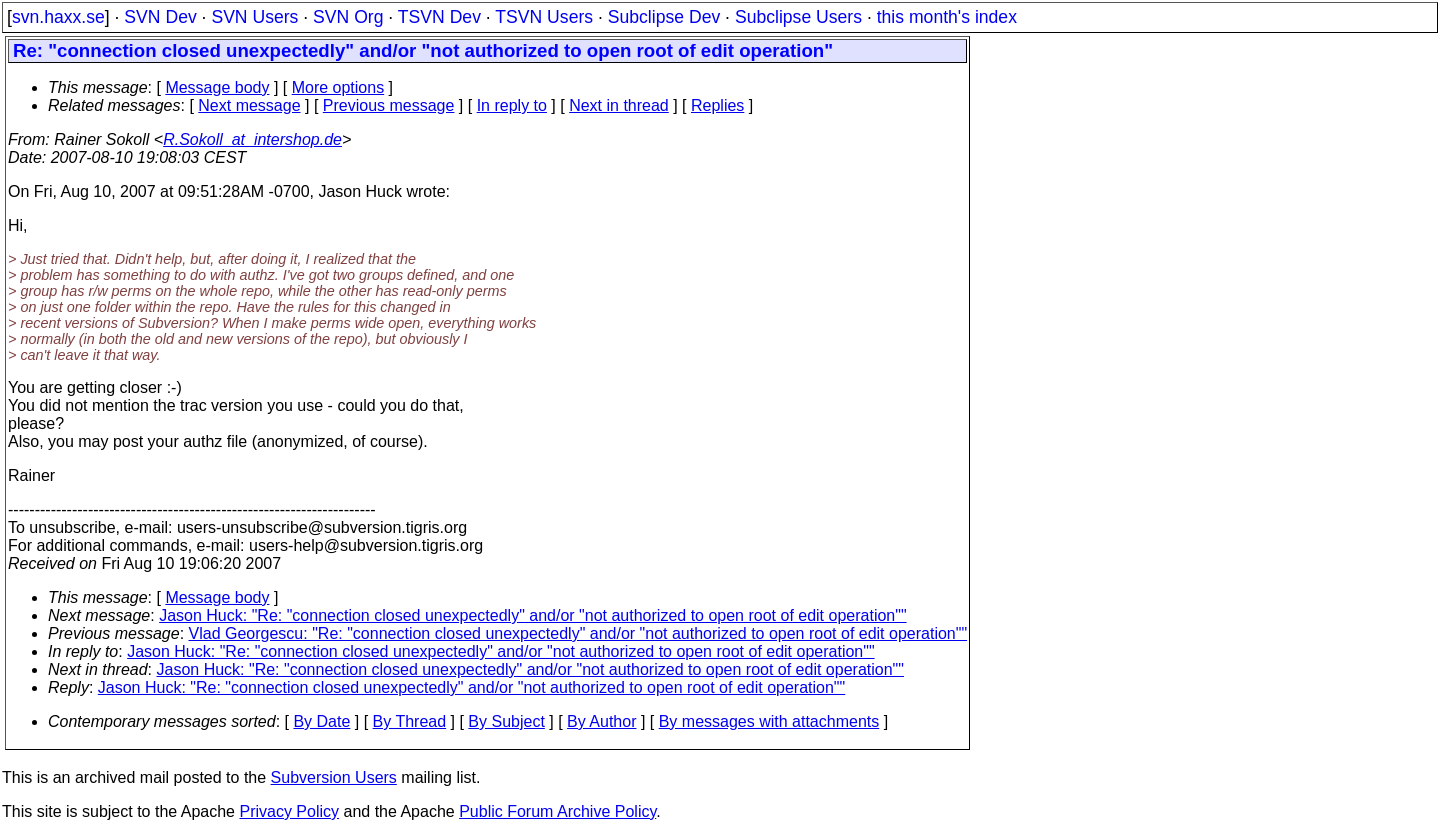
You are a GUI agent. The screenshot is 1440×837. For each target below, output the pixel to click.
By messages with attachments (769, 721)
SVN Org (348, 17)
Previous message (389, 105)
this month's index (947, 17)
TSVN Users (544, 17)
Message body (217, 87)
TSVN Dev (439, 17)
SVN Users (254, 17)
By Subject (506, 721)
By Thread (410, 721)
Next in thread (619, 105)
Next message (249, 105)
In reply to (512, 105)
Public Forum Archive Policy (557, 811)
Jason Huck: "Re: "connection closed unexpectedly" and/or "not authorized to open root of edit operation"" (532, 615)
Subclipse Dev (664, 17)
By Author (601, 721)
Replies (717, 105)
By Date (321, 721)
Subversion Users (334, 777)
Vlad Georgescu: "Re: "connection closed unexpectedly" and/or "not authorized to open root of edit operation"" (578, 633)
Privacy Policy (289, 811)
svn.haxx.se (58, 17)
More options (338, 87)
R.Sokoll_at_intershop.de (252, 139)
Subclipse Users (798, 17)
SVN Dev (160, 17)
